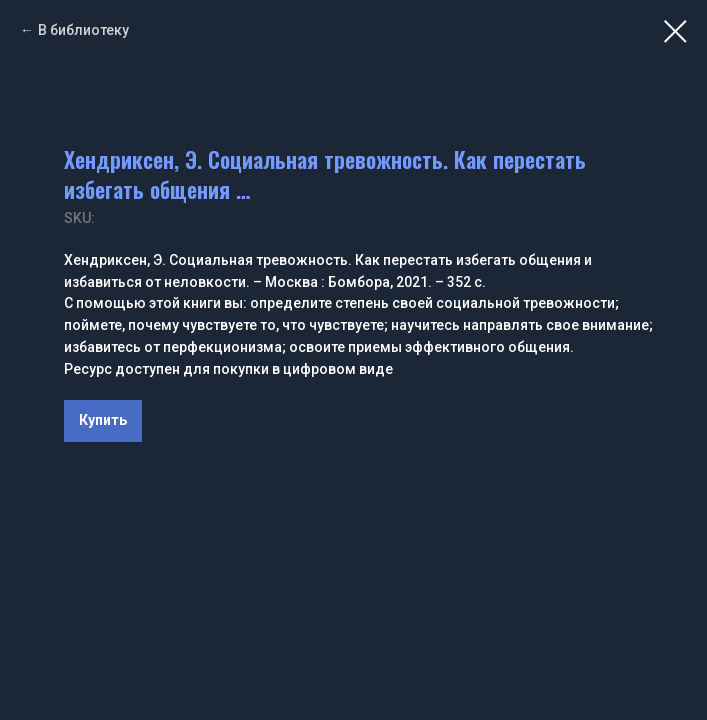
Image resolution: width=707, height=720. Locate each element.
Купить (103, 420)
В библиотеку (83, 30)
